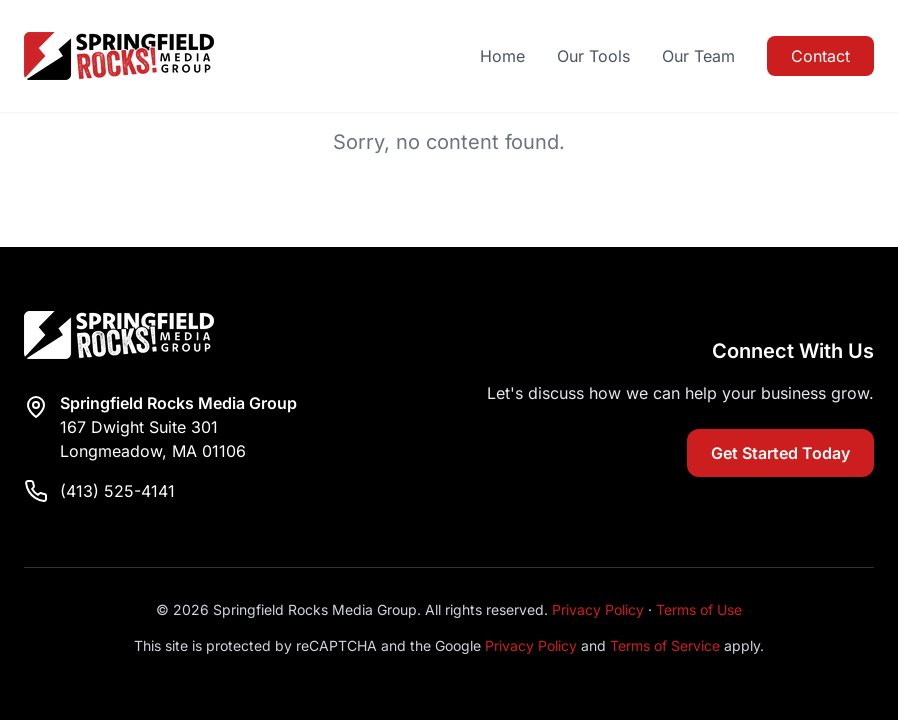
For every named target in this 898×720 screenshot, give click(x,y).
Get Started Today (780, 453)
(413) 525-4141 (117, 491)
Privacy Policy (598, 609)
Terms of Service (665, 645)
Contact (820, 56)
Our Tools (593, 56)
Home (502, 56)
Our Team (698, 56)
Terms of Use (699, 609)
